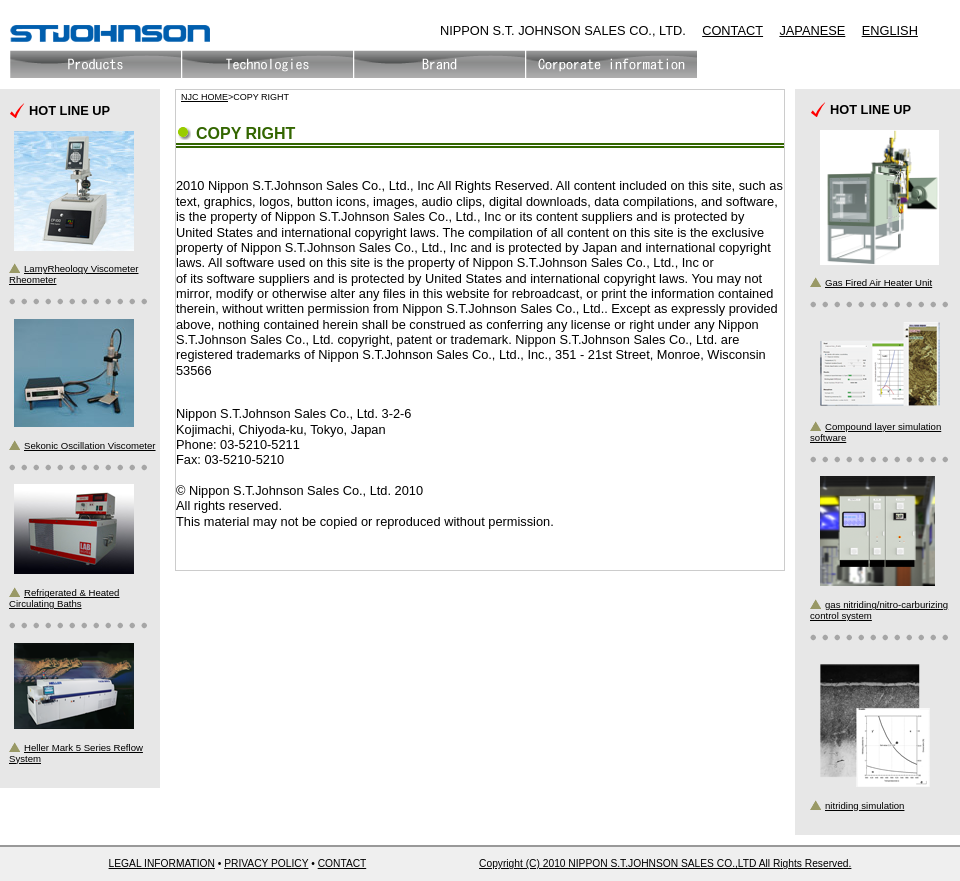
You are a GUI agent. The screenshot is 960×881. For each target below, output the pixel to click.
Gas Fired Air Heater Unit (878, 282)
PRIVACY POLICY (266, 863)
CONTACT (732, 30)
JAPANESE (812, 30)
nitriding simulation (864, 805)
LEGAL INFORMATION (162, 863)
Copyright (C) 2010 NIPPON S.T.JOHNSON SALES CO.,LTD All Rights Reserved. (665, 863)
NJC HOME (204, 97)
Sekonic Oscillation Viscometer (90, 445)
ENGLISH (890, 30)
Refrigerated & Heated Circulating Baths (64, 598)
